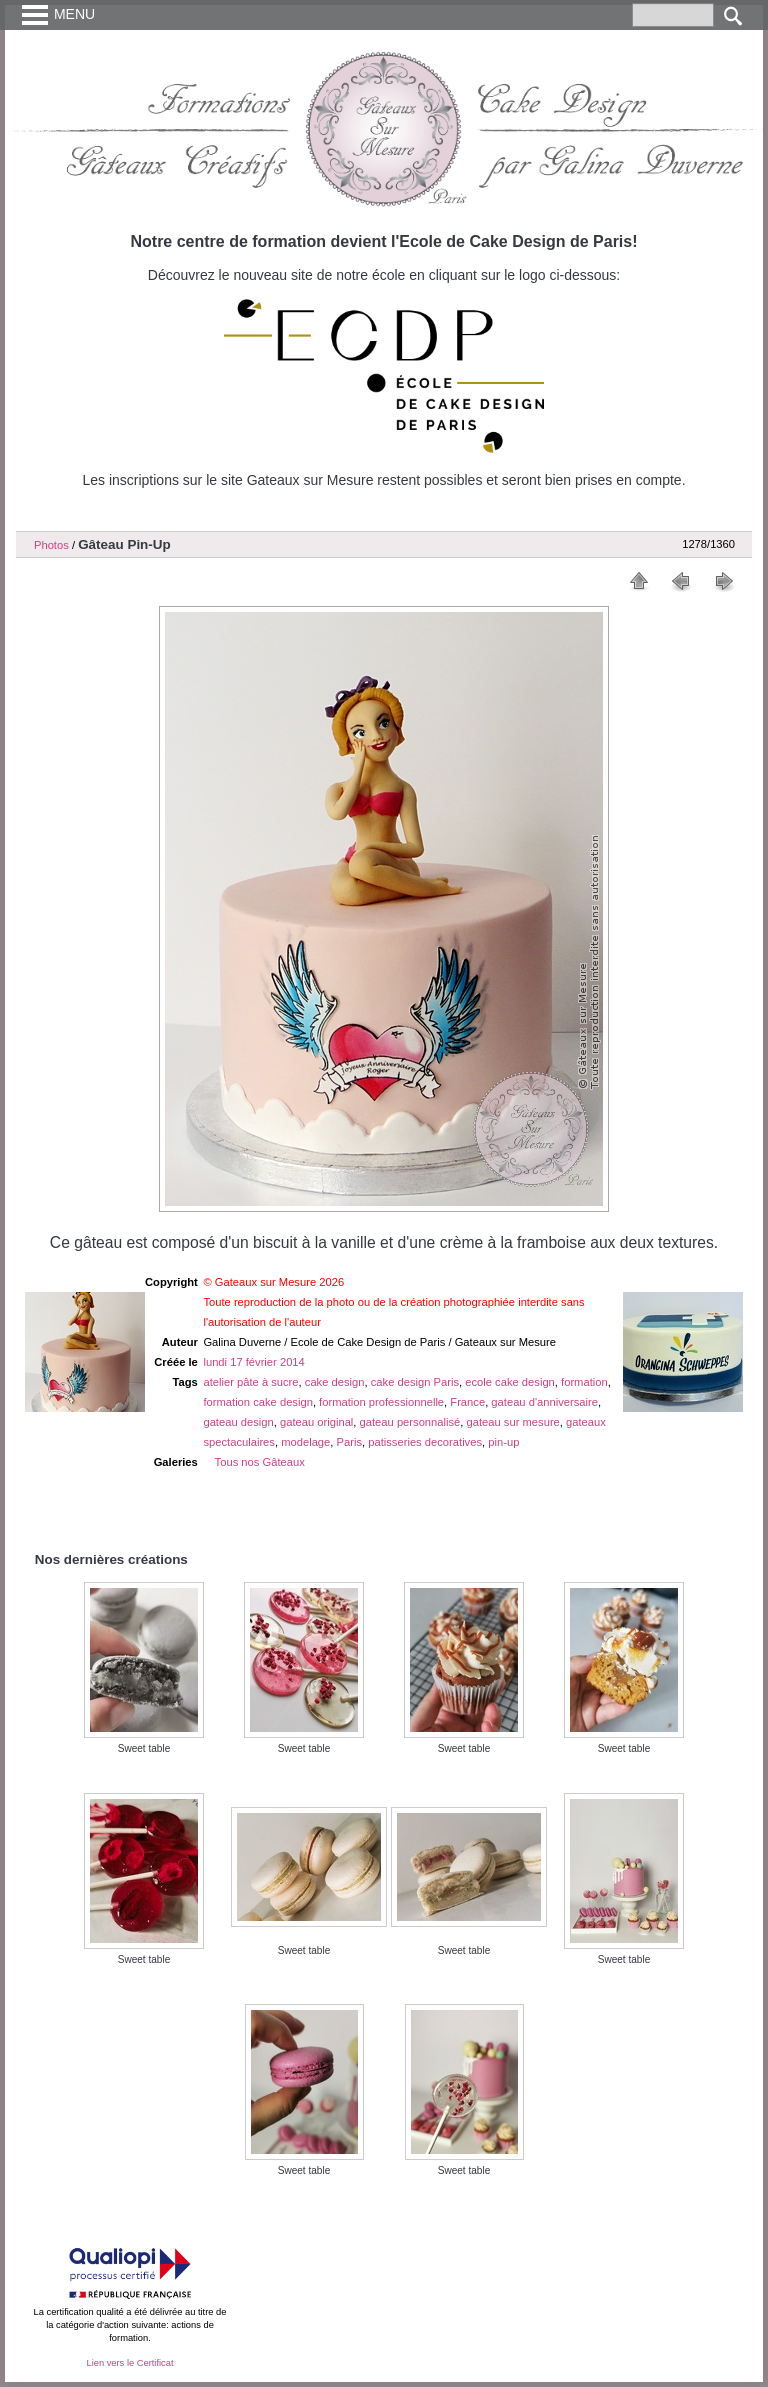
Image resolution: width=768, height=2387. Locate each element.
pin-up (503, 1442)
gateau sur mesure (513, 1422)
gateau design (238, 1422)
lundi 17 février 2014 (253, 1362)
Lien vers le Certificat (129, 2363)
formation (584, 1382)
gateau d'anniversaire (544, 1402)
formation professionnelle (381, 1402)
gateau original (316, 1422)
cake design (335, 1382)
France (467, 1402)
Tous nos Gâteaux (260, 1462)
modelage (305, 1442)
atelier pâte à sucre (250, 1382)
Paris (350, 1442)
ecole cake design (510, 1382)
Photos (51, 545)
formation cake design (257, 1402)
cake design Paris (415, 1382)
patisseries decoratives (425, 1442)
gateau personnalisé (410, 1422)
